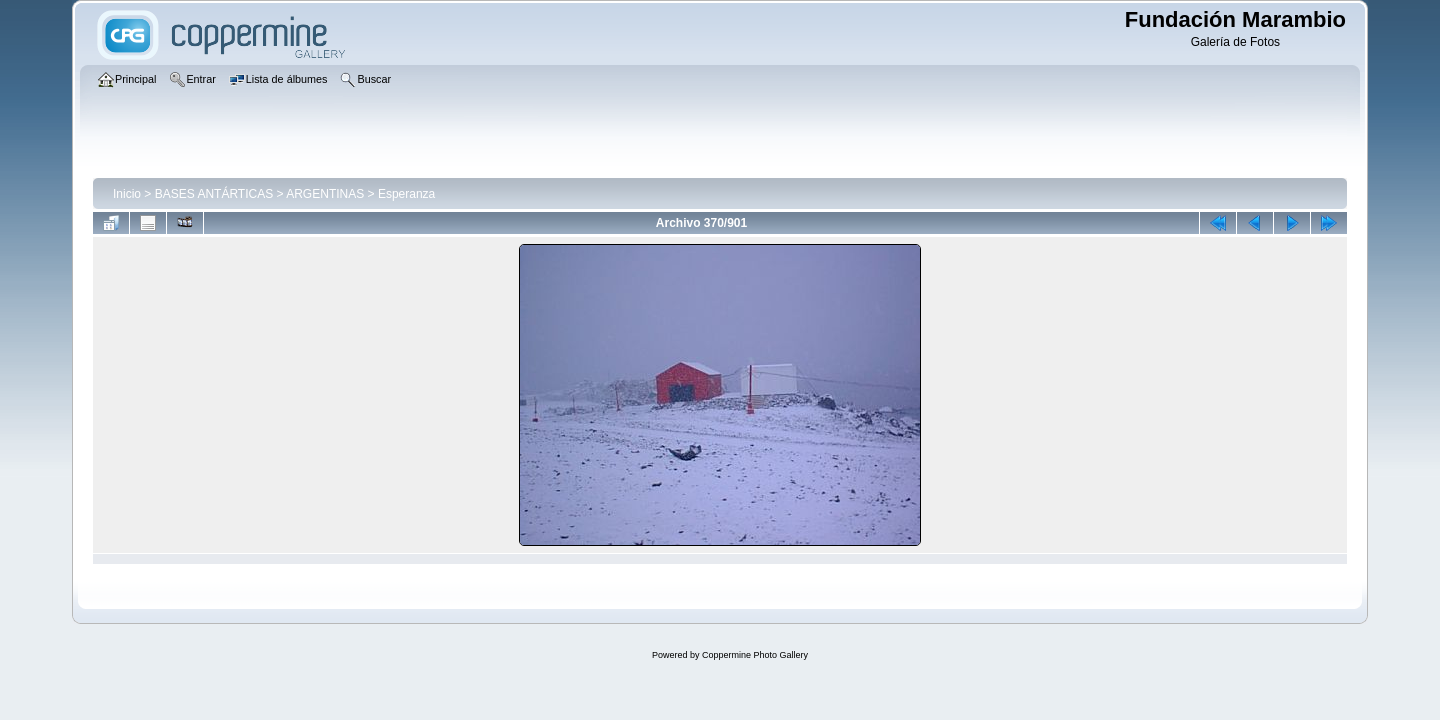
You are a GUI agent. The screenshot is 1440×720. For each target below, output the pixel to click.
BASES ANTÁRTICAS (214, 194)
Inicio (127, 194)
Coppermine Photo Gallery (755, 655)
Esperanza (406, 194)
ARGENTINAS (325, 194)
